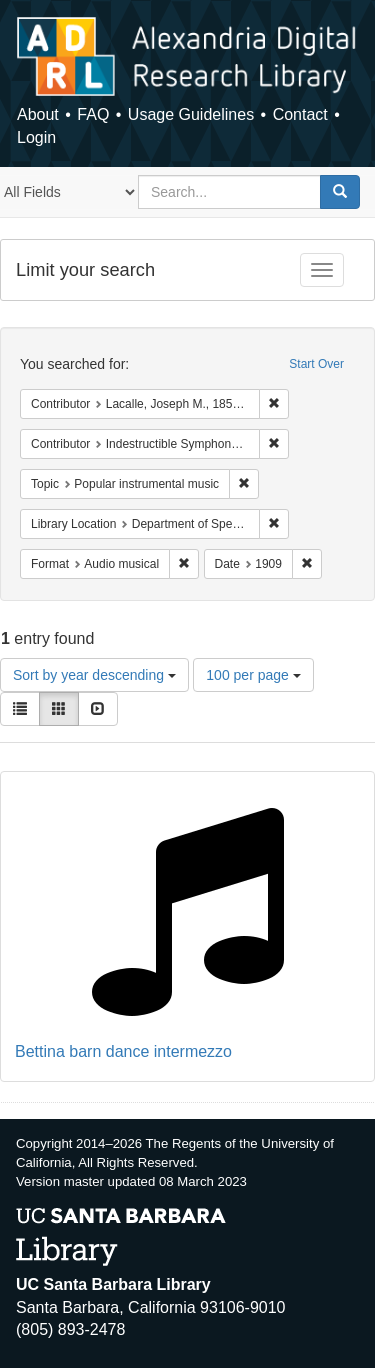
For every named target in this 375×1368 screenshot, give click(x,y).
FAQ (93, 114)
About (38, 114)
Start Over (316, 364)
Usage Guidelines (191, 114)
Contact (300, 114)
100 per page (253, 675)
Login (36, 137)
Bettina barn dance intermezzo (123, 1051)
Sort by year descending (94, 675)
